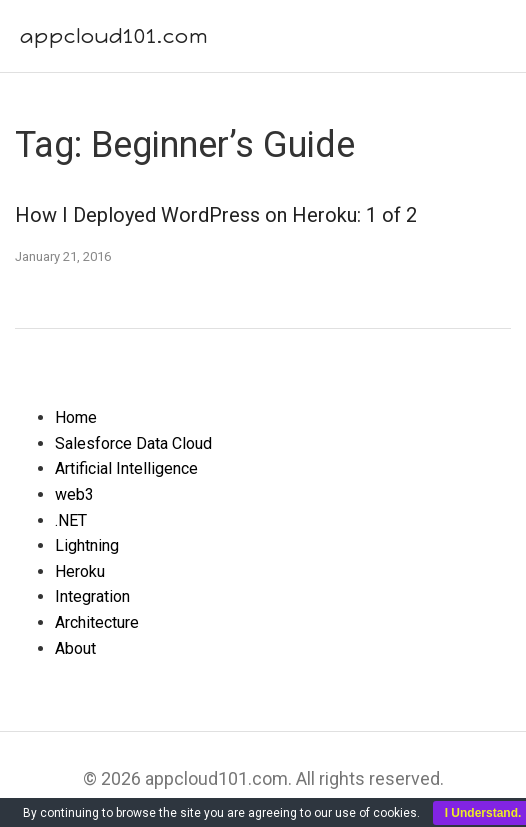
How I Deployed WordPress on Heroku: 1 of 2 (216, 215)
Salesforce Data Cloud (133, 443)
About (75, 648)
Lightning (87, 545)
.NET (71, 520)
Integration (92, 596)
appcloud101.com (114, 36)
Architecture (97, 622)
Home (76, 417)
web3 (74, 494)
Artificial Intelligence (126, 468)
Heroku (80, 571)
